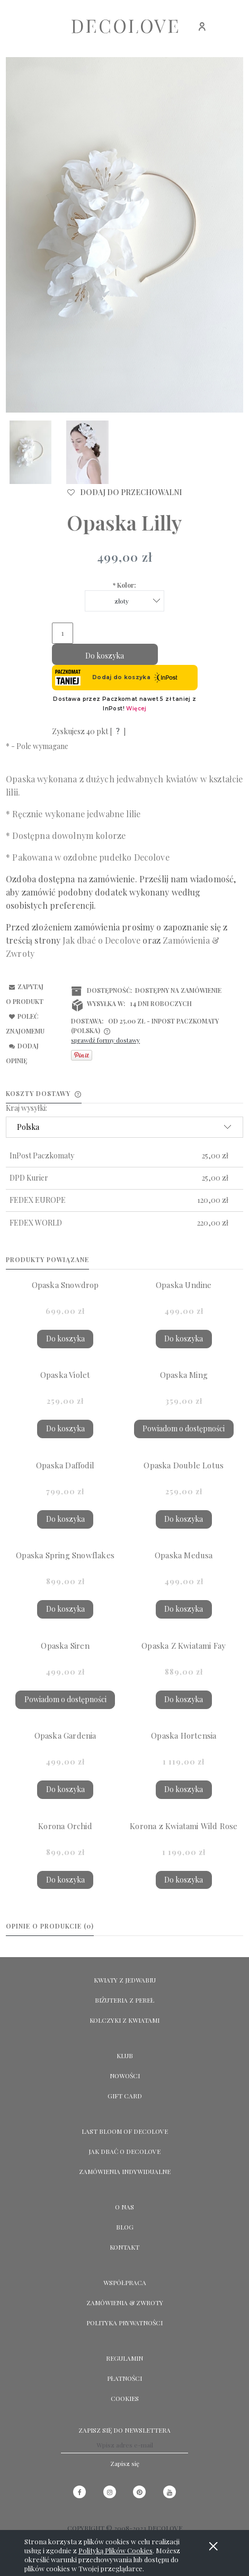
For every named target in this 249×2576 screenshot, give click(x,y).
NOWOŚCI (125, 2075)
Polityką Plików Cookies (115, 2550)
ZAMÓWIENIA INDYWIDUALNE (125, 2171)
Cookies (125, 2398)
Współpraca (124, 2282)
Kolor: (124, 585)
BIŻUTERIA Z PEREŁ (124, 2000)
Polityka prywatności (124, 2322)
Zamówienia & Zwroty (124, 2302)
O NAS (124, 2207)
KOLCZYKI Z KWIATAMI (124, 2020)
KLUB (125, 2055)
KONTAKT (124, 2247)
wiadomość (212, 878)
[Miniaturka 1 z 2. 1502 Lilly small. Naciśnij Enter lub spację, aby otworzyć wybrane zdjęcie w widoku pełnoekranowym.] (30, 452)
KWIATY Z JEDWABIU (125, 1980)
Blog (125, 2227)
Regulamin (124, 2358)
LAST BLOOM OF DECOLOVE (125, 2131)
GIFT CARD (125, 2095)
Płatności (124, 2378)
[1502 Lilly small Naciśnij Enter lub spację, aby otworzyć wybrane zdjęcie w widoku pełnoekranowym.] (124, 235)
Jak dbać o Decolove (124, 2151)
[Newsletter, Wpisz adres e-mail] (124, 2445)
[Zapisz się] (125, 2463)
